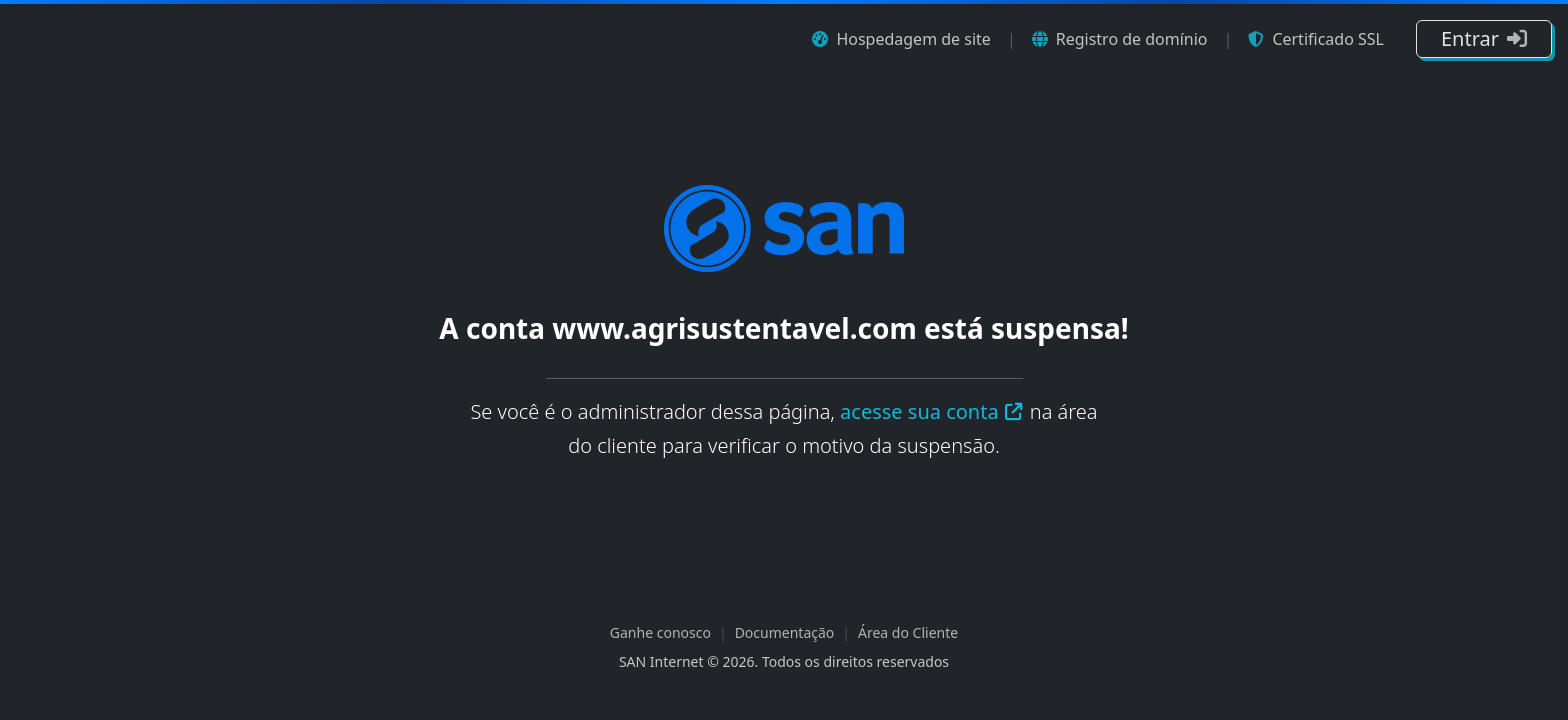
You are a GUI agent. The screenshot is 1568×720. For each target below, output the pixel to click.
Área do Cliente (908, 632)
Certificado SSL (1316, 39)
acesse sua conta (932, 411)
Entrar (1484, 38)
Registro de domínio (1120, 39)
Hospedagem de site (901, 39)
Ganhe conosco (660, 632)
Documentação (785, 632)
